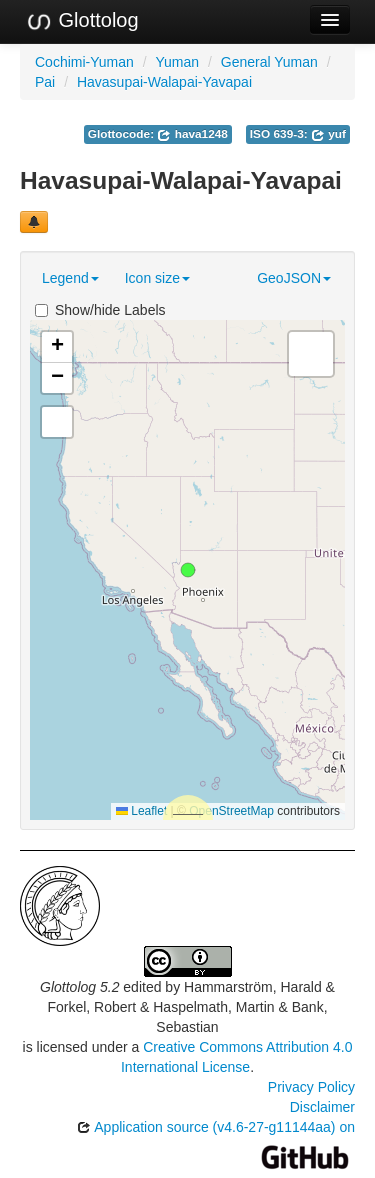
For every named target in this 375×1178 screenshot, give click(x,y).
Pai (45, 82)
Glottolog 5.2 (79, 987)
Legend (70, 278)
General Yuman (269, 62)
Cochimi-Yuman (84, 62)
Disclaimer (322, 1107)
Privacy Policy (311, 1087)
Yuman (178, 62)
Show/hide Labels (100, 310)
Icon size (157, 278)
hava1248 (192, 134)
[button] (188, 570)
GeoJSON (294, 278)
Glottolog (82, 21)
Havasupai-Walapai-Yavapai (164, 82)
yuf (328, 134)
